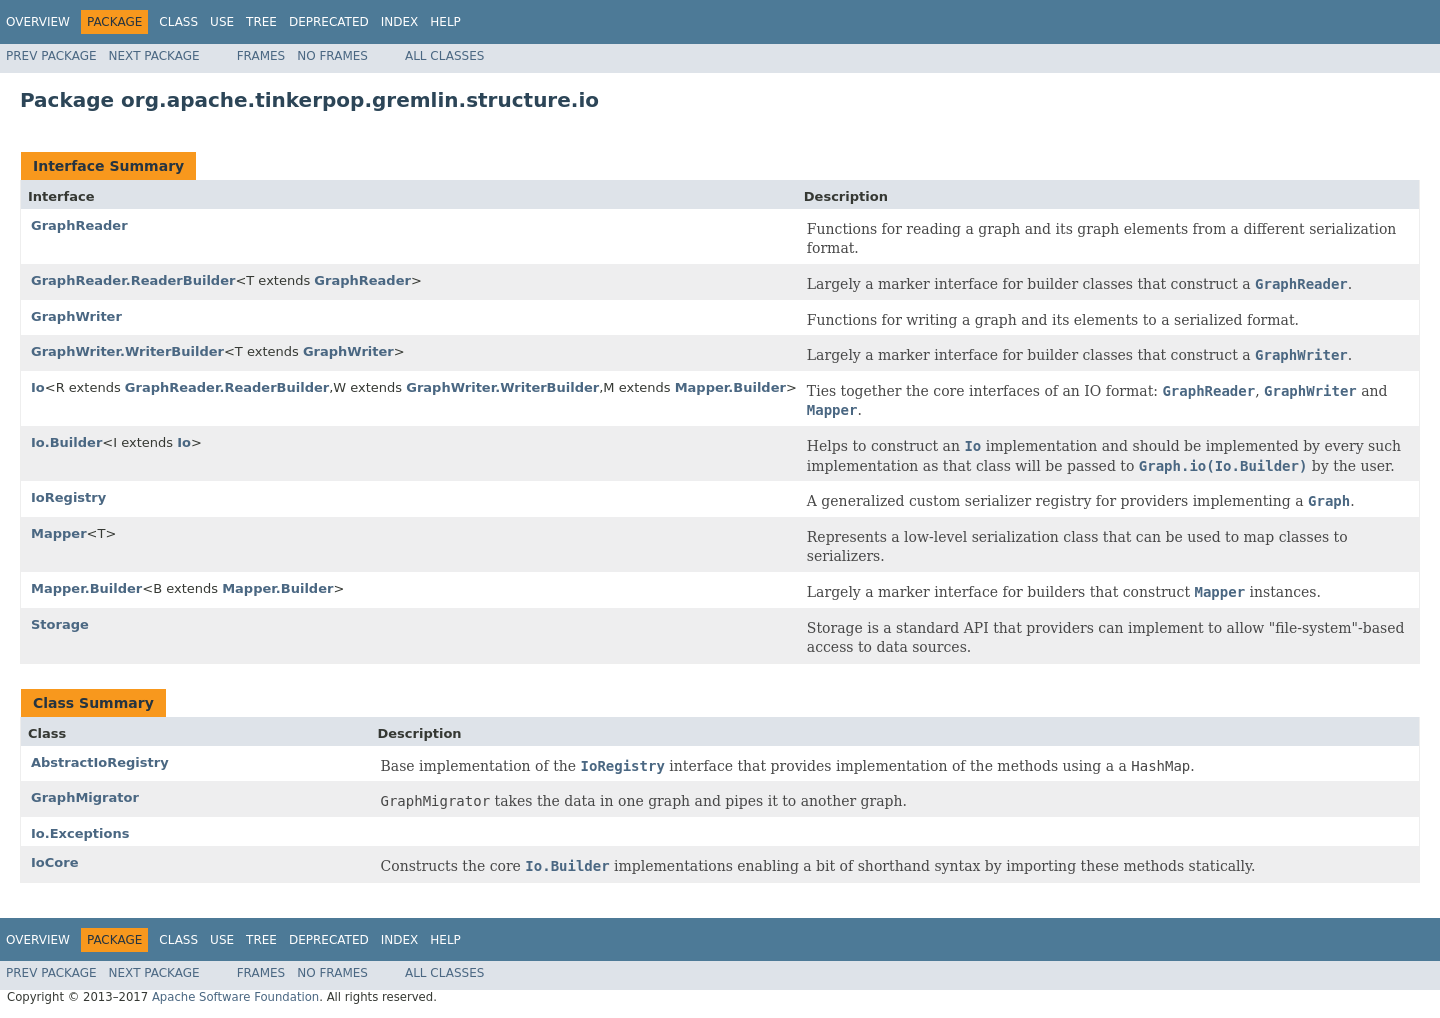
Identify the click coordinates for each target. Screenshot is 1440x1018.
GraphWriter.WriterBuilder (127, 351)
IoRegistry (68, 497)
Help (445, 22)
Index (400, 22)
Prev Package (51, 56)
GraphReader (79, 225)
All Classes (444, 56)
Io (38, 387)
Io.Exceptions (80, 833)
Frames (261, 56)
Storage (60, 624)
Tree (261, 22)
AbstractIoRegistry (100, 762)
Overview (38, 22)
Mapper (59, 533)
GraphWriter (76, 316)
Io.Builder (66, 442)
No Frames (332, 56)
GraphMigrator (85, 797)
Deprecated (329, 22)
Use (222, 22)
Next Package (154, 56)
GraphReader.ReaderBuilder (133, 280)
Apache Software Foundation (235, 997)
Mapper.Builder (730, 387)
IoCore (54, 862)
